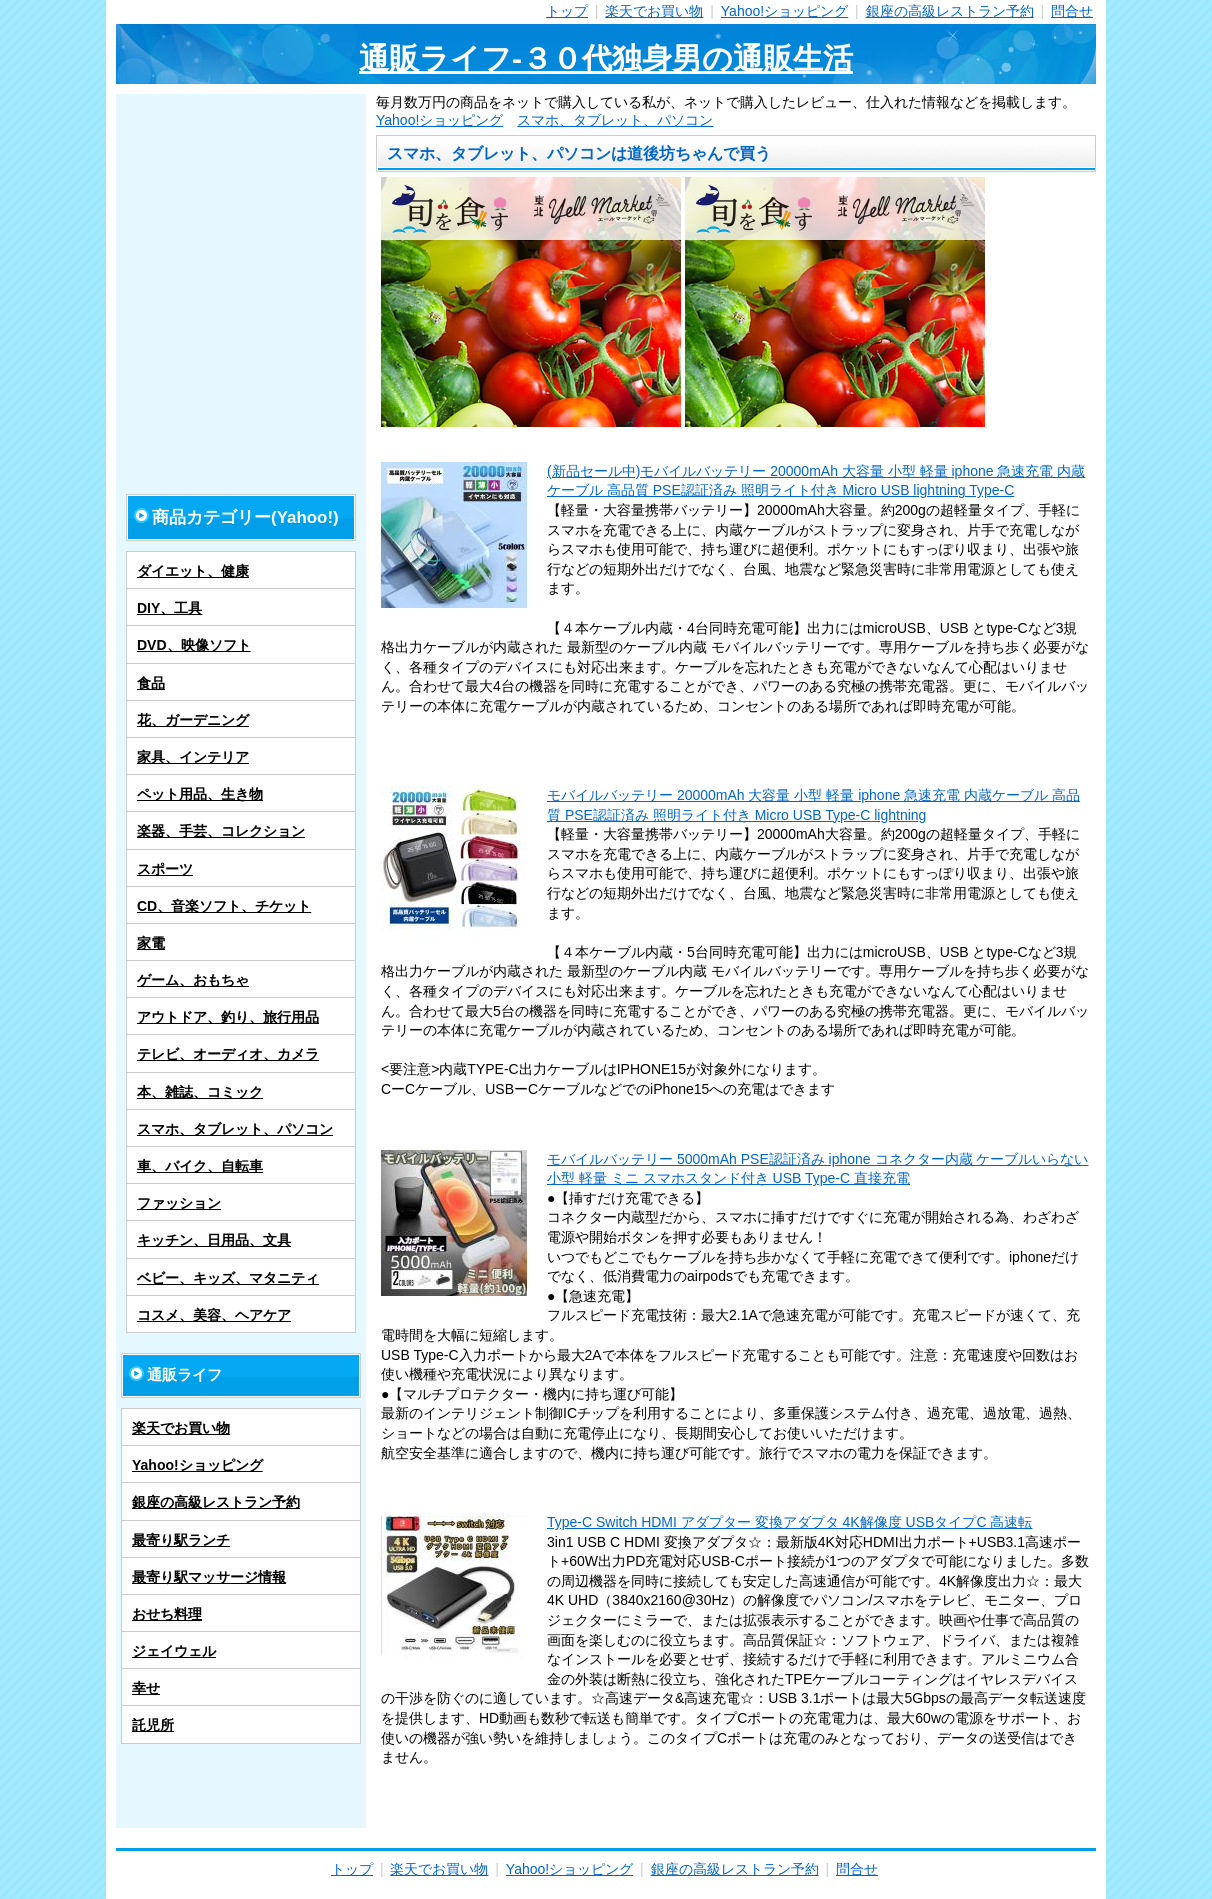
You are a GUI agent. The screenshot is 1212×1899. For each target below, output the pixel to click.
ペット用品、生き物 (200, 794)
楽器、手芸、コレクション (221, 831)
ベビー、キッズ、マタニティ (228, 1278)
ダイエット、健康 (193, 571)
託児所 (153, 1725)
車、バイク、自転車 (200, 1166)
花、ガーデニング (193, 720)
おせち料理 (167, 1614)
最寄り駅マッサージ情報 (209, 1577)
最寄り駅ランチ (181, 1540)
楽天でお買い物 (654, 11)
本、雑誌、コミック (200, 1092)
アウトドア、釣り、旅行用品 (228, 1017)
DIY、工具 (169, 608)
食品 (151, 683)
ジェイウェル (174, 1651)
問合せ (1072, 11)
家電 (151, 943)
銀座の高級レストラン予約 (950, 11)
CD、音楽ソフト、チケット (224, 906)
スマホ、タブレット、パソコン (615, 120)
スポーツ (165, 869)
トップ (567, 11)
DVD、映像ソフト (194, 645)
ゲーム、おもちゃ (193, 980)
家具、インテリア (193, 757)
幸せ (146, 1688)
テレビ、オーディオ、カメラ (228, 1054)
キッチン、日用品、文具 (214, 1240)
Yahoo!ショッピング (784, 11)
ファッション (179, 1203)
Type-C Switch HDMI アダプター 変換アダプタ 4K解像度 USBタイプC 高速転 (789, 1522)
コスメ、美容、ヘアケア (214, 1315)
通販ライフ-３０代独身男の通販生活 (606, 58)
